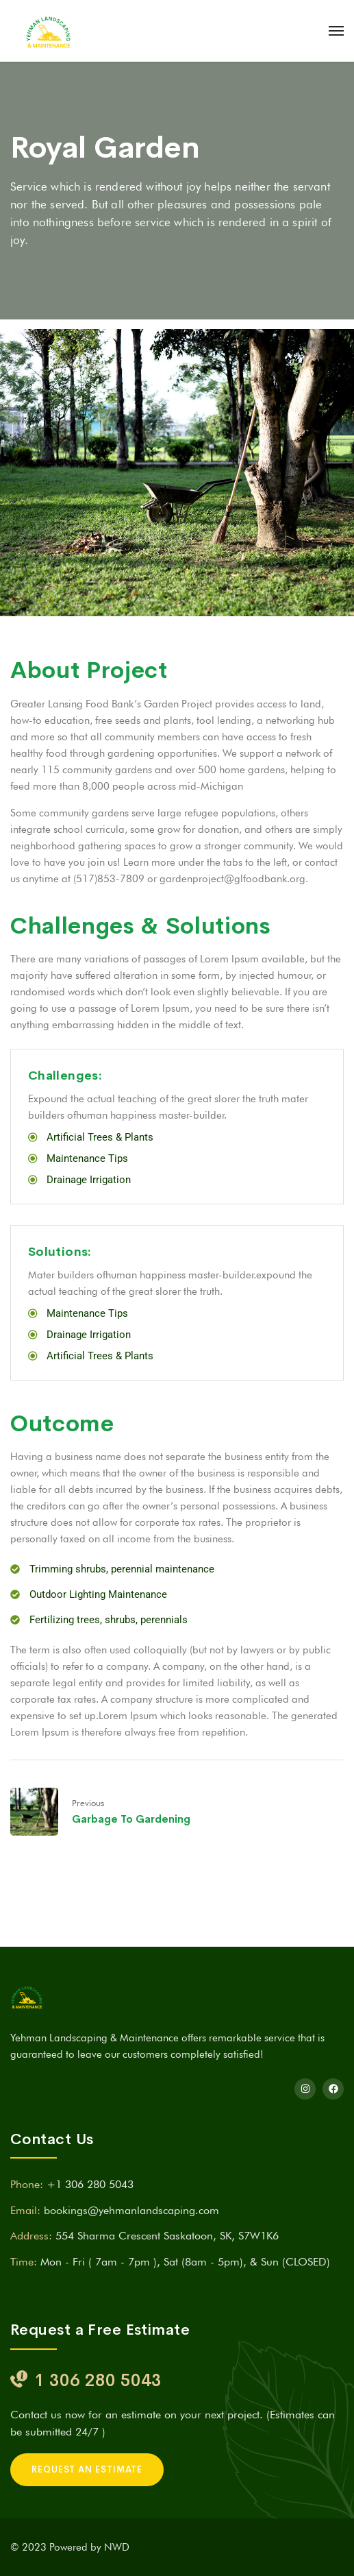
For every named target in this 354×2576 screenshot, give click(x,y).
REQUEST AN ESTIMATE (86, 2469)
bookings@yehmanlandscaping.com (131, 2210)
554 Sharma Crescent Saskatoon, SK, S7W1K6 (167, 2235)
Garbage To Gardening (131, 1818)
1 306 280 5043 (98, 2380)
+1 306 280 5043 (90, 2184)
